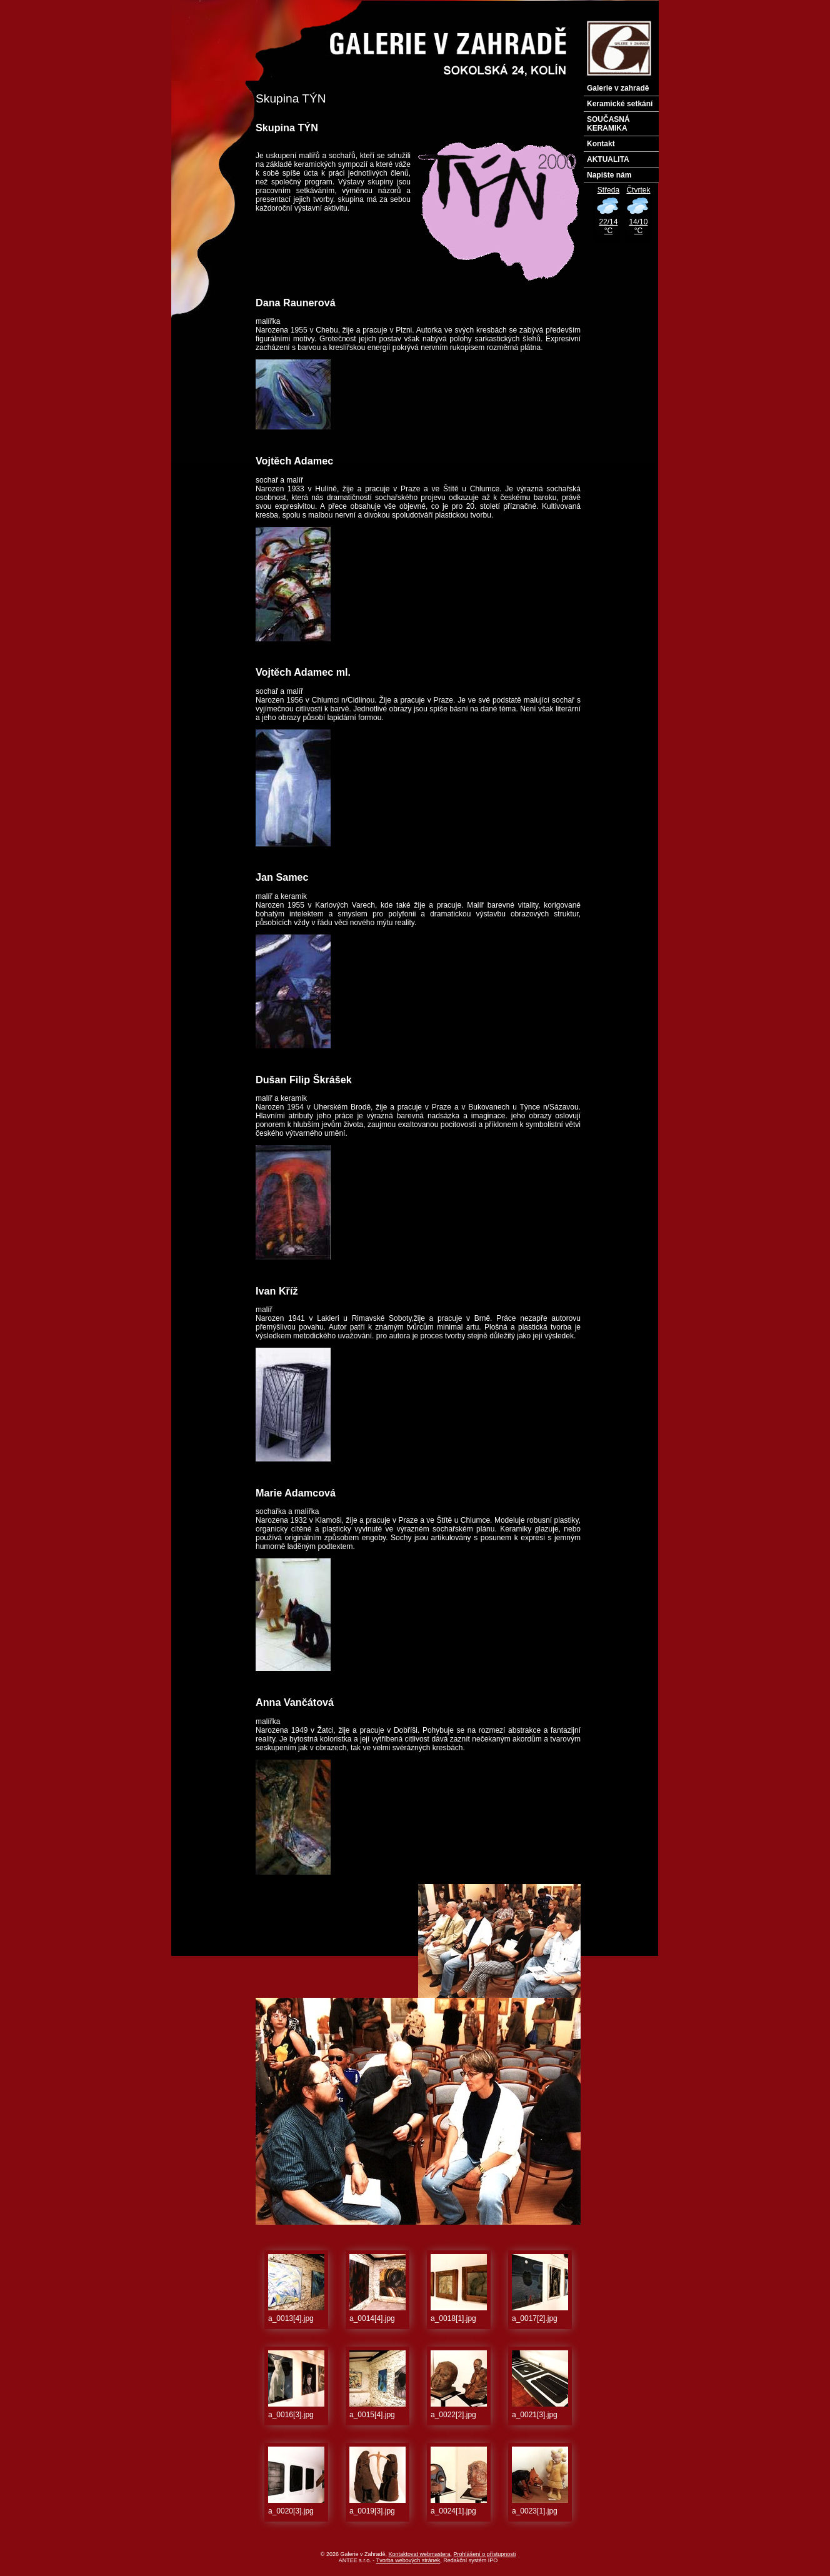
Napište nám (609, 175)
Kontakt (601, 143)
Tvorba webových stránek (408, 2560)
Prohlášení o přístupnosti (485, 2554)
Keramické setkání (619, 103)
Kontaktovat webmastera (420, 2554)
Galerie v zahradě (618, 88)
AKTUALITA (608, 159)
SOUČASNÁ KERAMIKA (608, 124)
